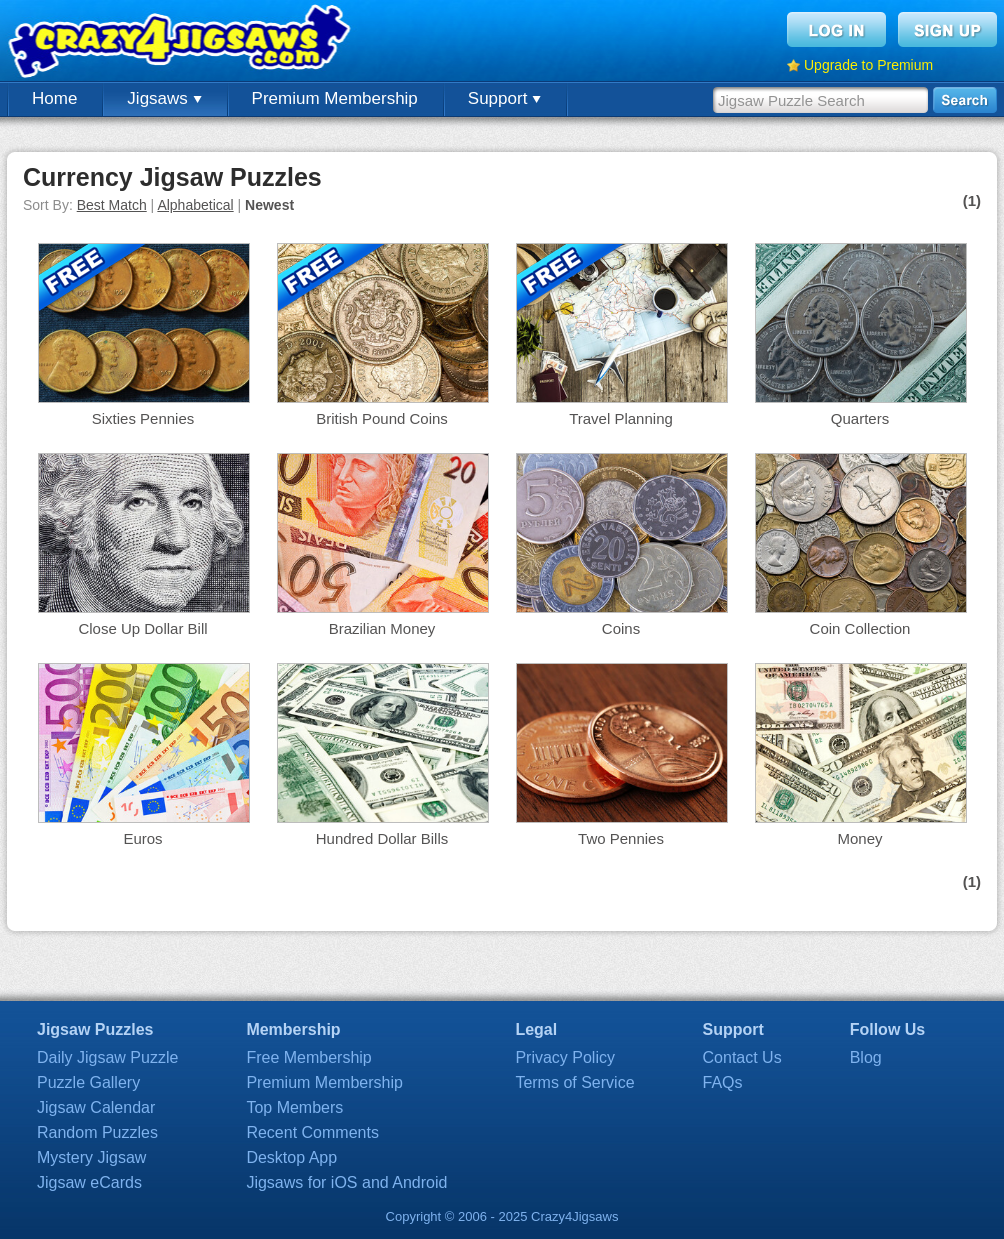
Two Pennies (621, 838)
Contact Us (742, 1057)
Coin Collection (860, 628)
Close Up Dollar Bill (142, 628)
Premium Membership (335, 98)
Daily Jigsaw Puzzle (107, 1057)
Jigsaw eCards (89, 1182)
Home (54, 98)
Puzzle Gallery (88, 1082)
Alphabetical (195, 205)
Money (859, 838)
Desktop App (291, 1157)
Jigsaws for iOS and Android (346, 1182)
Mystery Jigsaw (91, 1157)
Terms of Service (574, 1082)
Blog (866, 1057)
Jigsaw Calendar (96, 1107)
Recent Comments (312, 1132)
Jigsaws (164, 98)
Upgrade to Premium (868, 65)
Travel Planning (621, 418)
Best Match (112, 205)
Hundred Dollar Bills (382, 838)
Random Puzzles (97, 1132)
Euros (142, 838)
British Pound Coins (382, 418)
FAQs (723, 1082)
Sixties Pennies (143, 418)
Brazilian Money (382, 628)
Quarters (860, 418)
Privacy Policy (565, 1057)
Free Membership (308, 1057)
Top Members (294, 1107)
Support (504, 98)
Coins (621, 628)
